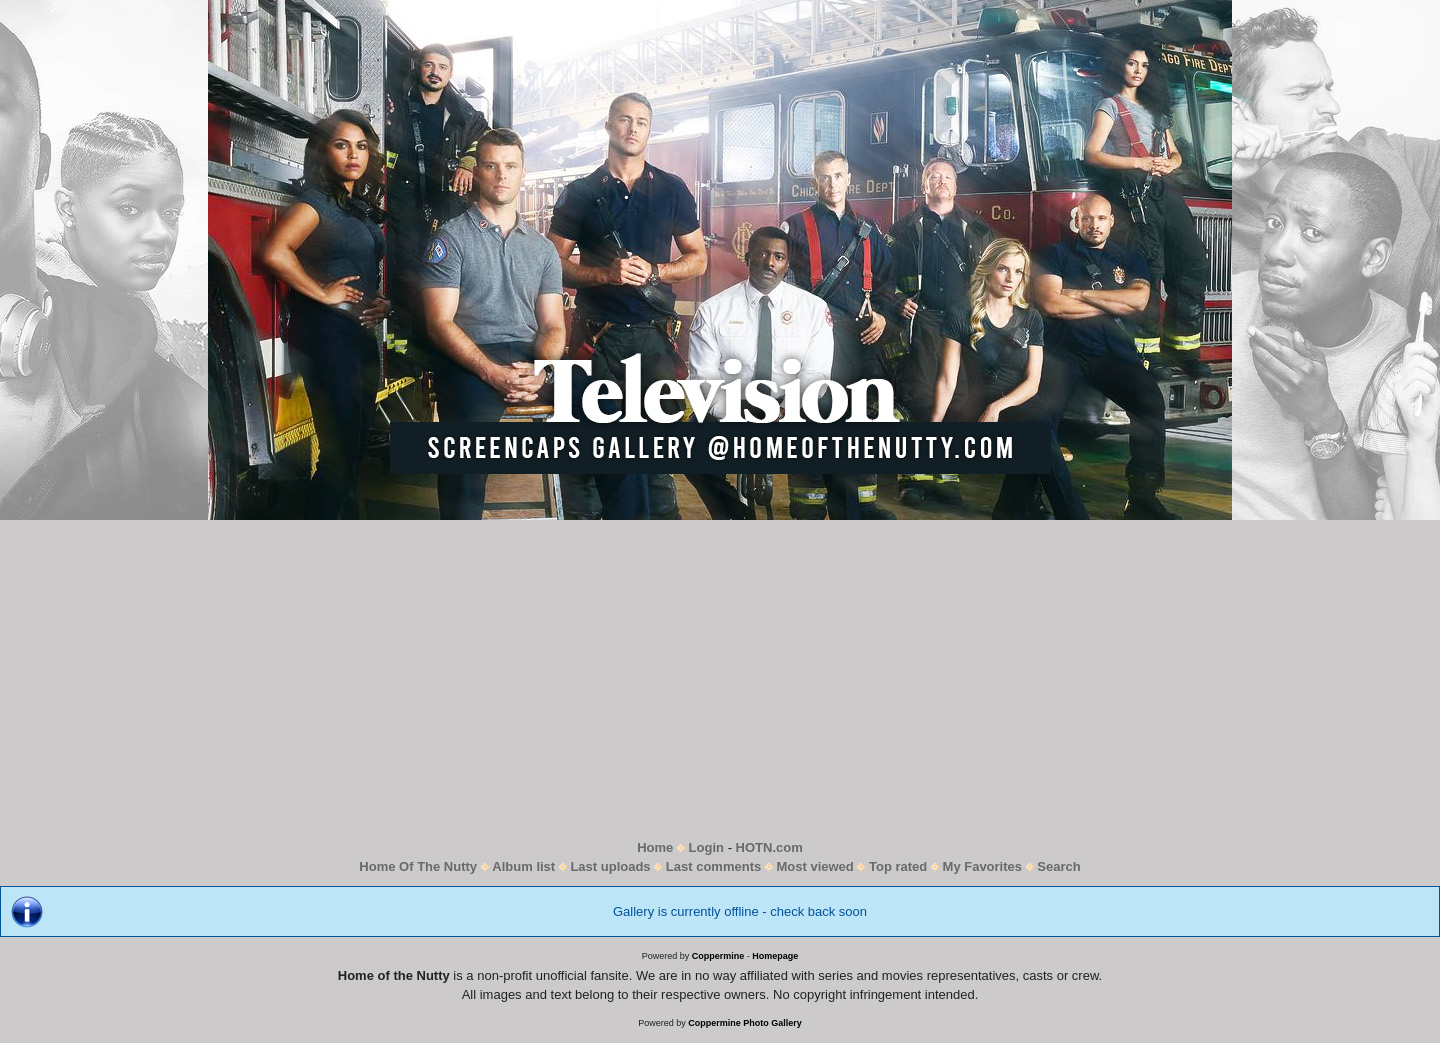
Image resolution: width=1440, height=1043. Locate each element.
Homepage (775, 956)
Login (706, 847)
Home (655, 847)
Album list (523, 866)
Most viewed (814, 866)
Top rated (898, 866)
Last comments (713, 866)
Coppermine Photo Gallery (745, 1023)
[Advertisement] (720, 679)
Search (1058, 866)
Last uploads (610, 866)
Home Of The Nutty (418, 866)
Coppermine (718, 956)
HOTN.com (769, 847)
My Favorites (982, 866)
